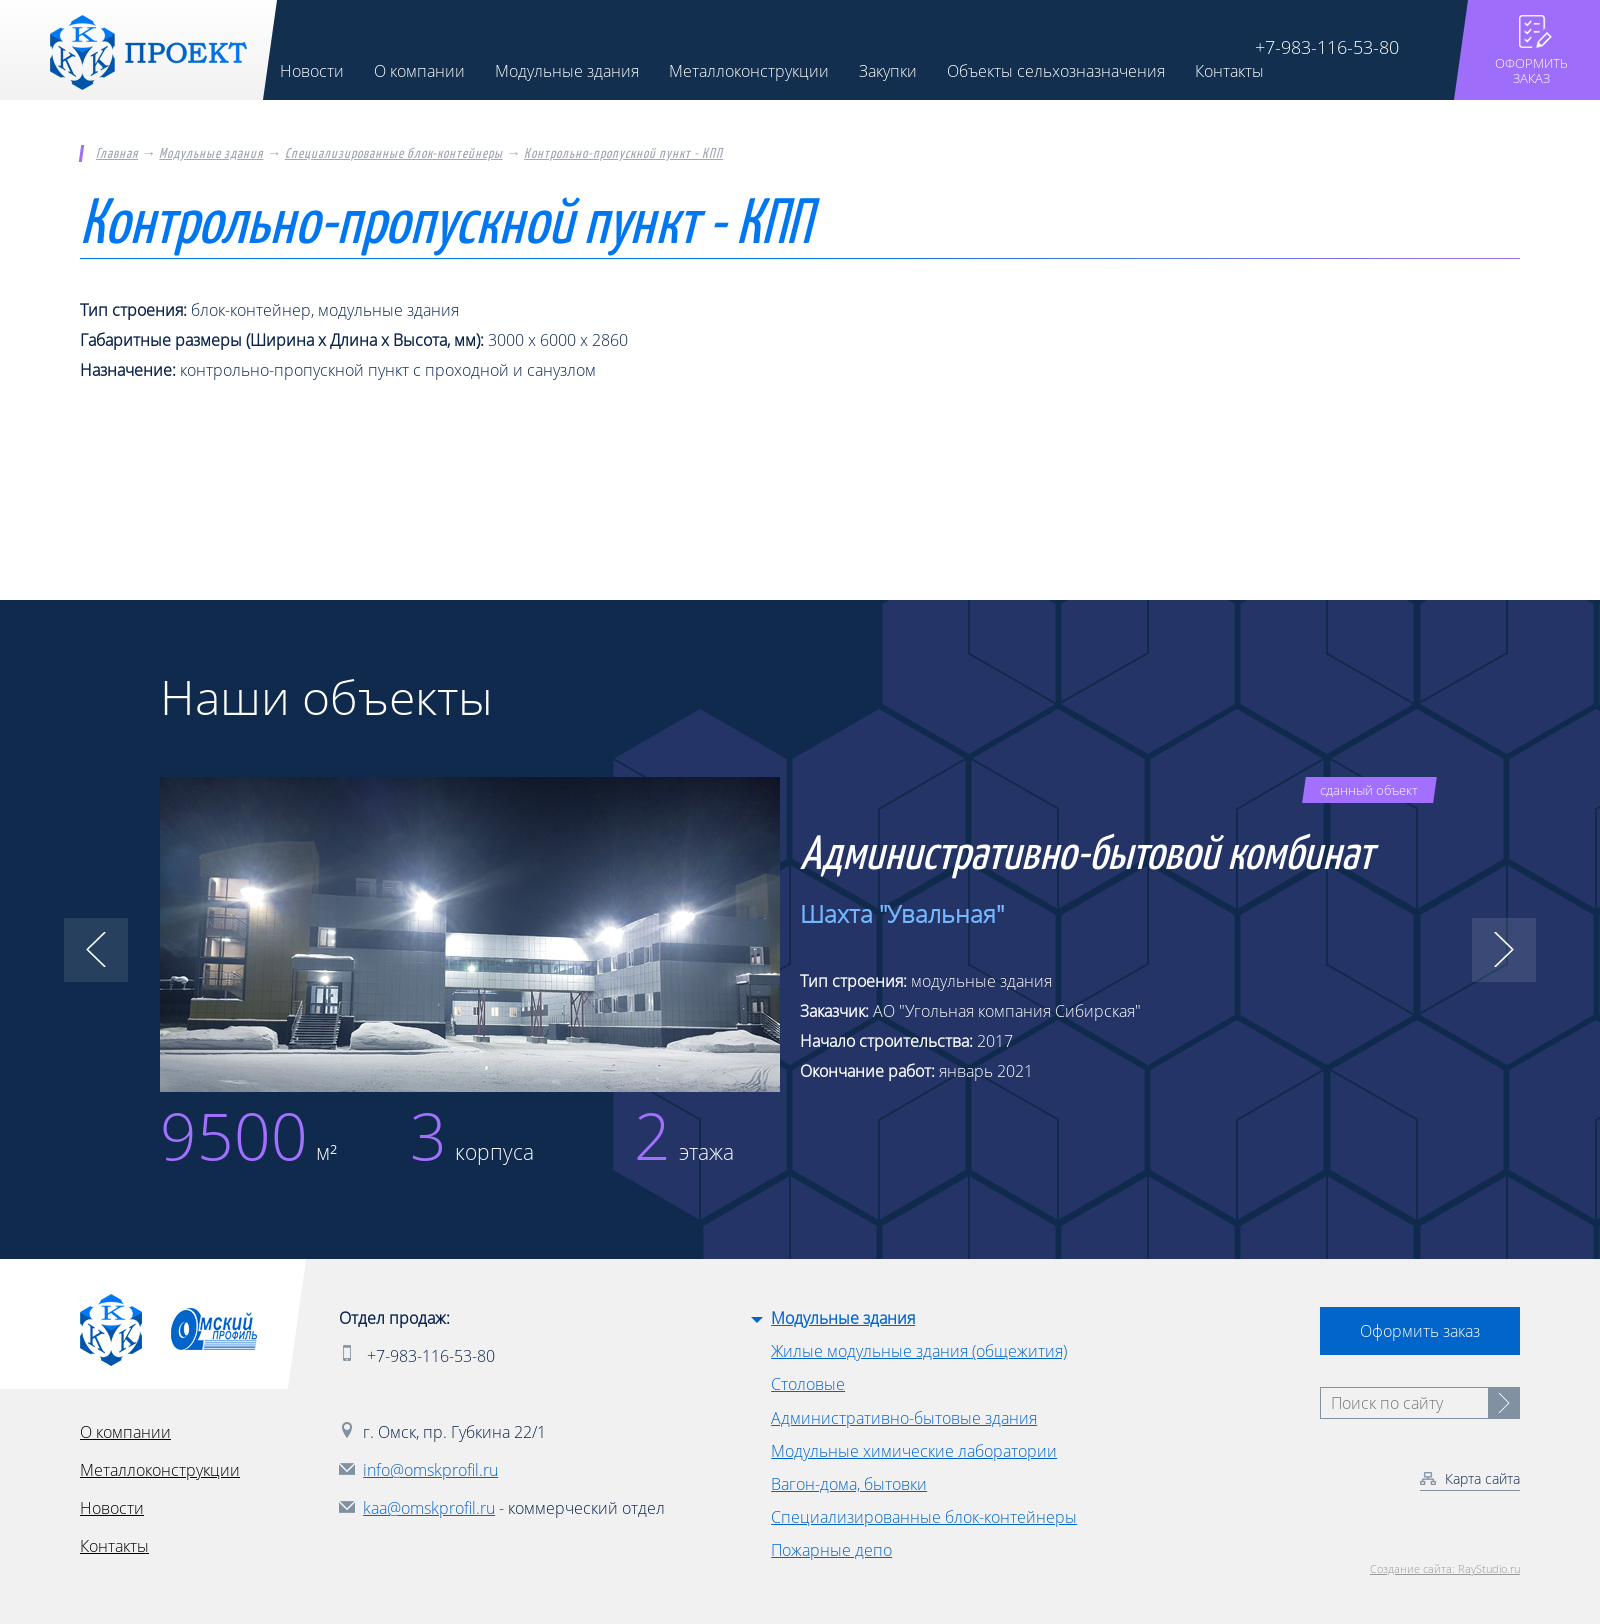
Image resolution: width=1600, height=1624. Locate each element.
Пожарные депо (831, 1550)
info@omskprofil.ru (430, 1470)
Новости (112, 1508)
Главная (117, 154)
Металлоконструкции (160, 1470)
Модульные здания (211, 154)
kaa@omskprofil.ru (429, 1508)
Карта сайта (1482, 1478)
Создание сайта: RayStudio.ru (1445, 1568)
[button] (96, 950)
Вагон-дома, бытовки (849, 1484)
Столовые (808, 1384)
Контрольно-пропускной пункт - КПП (623, 154)
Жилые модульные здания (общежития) (919, 1351)
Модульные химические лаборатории (914, 1451)
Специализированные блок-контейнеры (394, 154)
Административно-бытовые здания (904, 1418)
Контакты (114, 1546)
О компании (125, 1432)
